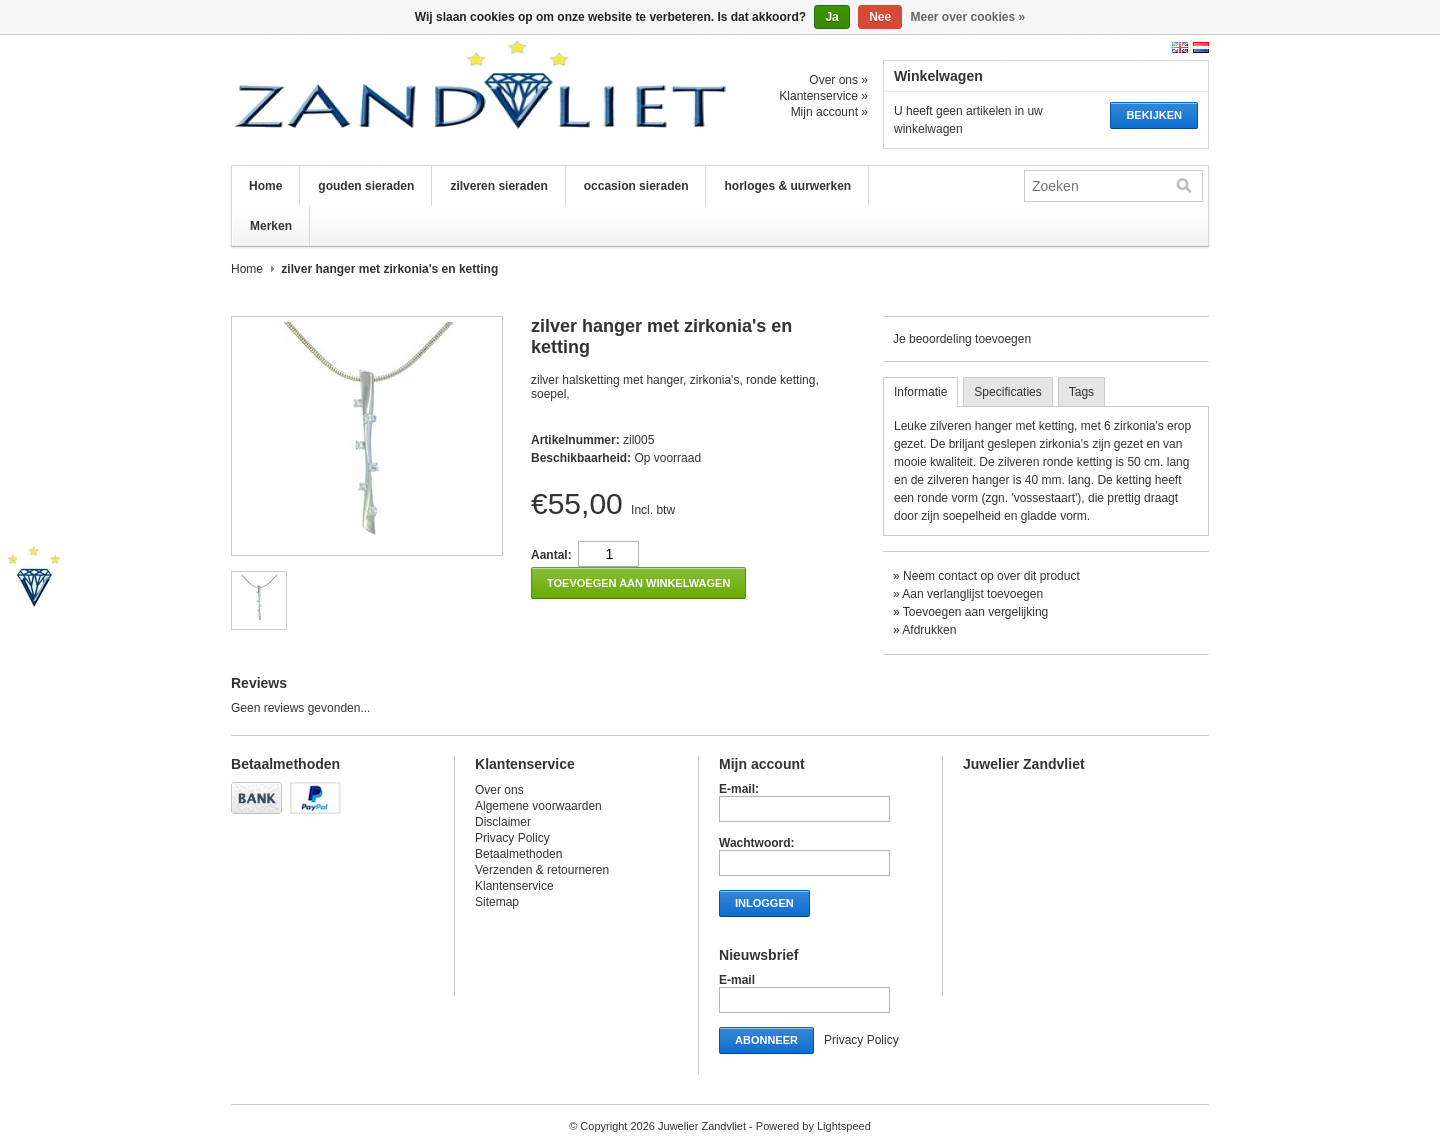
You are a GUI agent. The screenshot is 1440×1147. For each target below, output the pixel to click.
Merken (271, 226)
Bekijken (1154, 115)
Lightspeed (844, 1126)
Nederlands (1201, 47)
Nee (880, 17)
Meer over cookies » (968, 17)
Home (265, 186)
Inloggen (764, 903)
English (1180, 47)
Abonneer (766, 1040)
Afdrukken (929, 630)
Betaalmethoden (518, 854)
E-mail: (739, 789)
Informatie (920, 392)
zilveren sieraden (498, 186)
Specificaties (1007, 392)
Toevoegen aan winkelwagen (638, 583)
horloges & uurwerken (787, 186)
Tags (1081, 392)
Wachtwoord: (757, 843)
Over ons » (838, 80)
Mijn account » (829, 112)
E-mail (737, 980)
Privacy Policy (512, 838)
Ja (831, 17)
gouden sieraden (366, 186)
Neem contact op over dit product (991, 576)
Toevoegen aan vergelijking (975, 612)
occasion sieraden (636, 186)
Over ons (499, 790)
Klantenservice (514, 886)
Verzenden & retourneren (542, 870)
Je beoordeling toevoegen (962, 339)
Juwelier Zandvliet (431, 100)
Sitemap (497, 902)
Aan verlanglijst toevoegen (972, 594)
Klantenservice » (823, 96)
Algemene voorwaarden (538, 806)
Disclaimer (503, 822)
